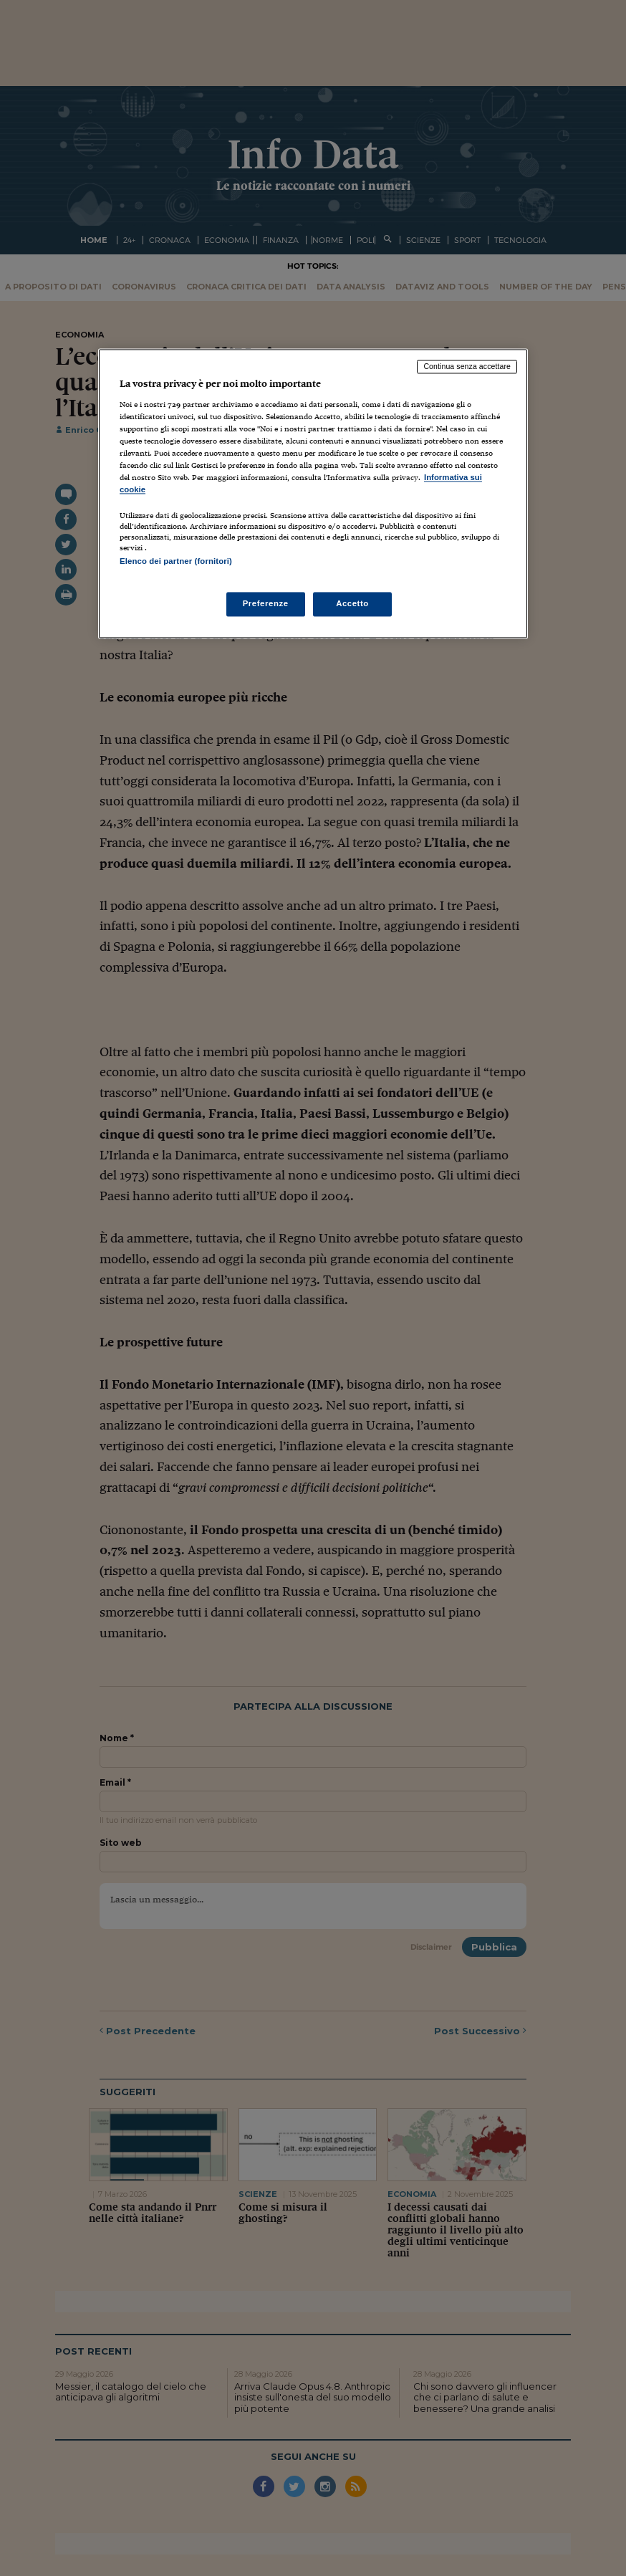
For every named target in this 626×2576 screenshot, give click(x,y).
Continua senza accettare (467, 367)
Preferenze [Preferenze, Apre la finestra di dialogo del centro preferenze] (266, 603)
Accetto (352, 603)
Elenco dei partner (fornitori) (176, 561)
